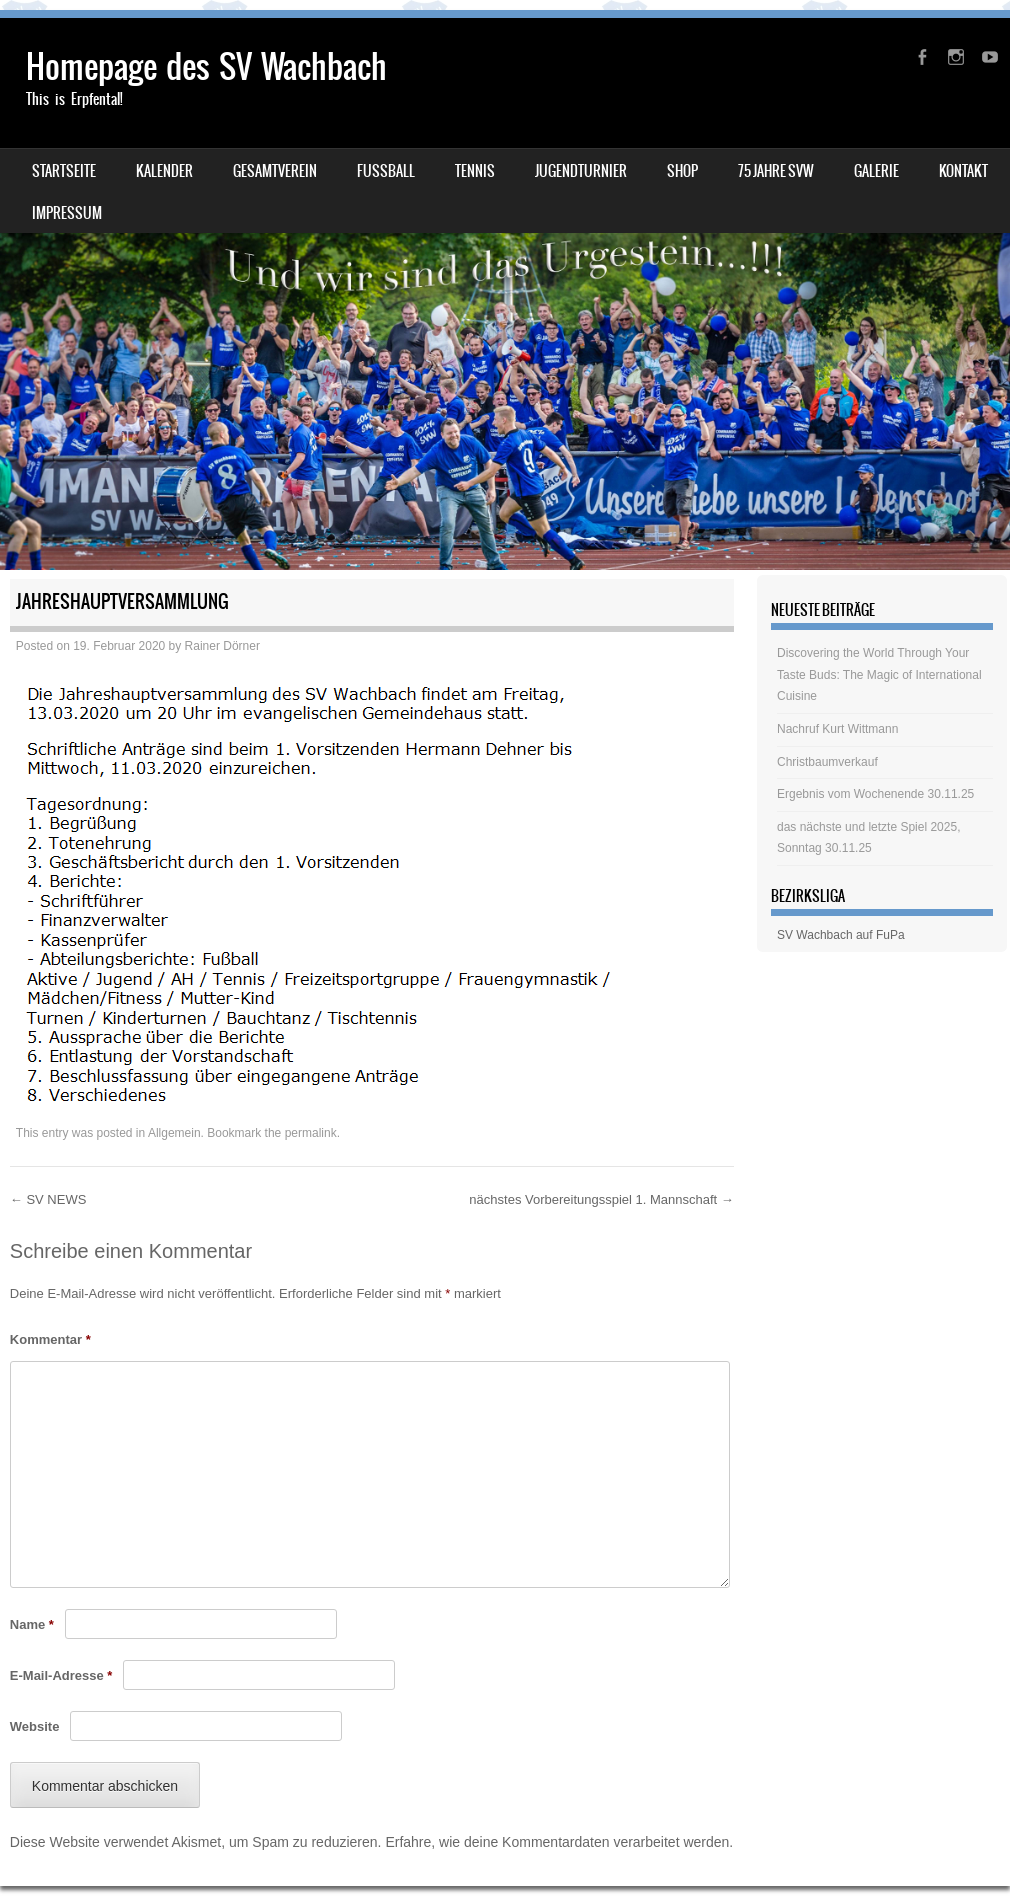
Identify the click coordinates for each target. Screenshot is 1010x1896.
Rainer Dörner (222, 646)
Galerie (876, 171)
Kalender (164, 171)
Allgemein (174, 1133)
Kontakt (963, 171)
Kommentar (50, 1339)
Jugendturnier (581, 171)
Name (32, 1624)
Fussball (386, 171)
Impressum (67, 213)
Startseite (64, 171)
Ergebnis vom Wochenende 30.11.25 (875, 794)
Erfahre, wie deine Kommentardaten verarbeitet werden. (559, 1842)
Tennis (475, 171)
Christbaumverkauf (827, 762)
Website (35, 1726)
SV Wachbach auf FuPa (841, 935)
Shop (682, 171)
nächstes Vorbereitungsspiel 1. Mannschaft (601, 1199)
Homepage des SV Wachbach (206, 66)
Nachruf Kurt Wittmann (837, 729)
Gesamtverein (275, 171)
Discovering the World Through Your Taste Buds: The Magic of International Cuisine (879, 674)
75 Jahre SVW (776, 171)
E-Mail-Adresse (61, 1675)
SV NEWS (48, 1199)
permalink (311, 1133)
